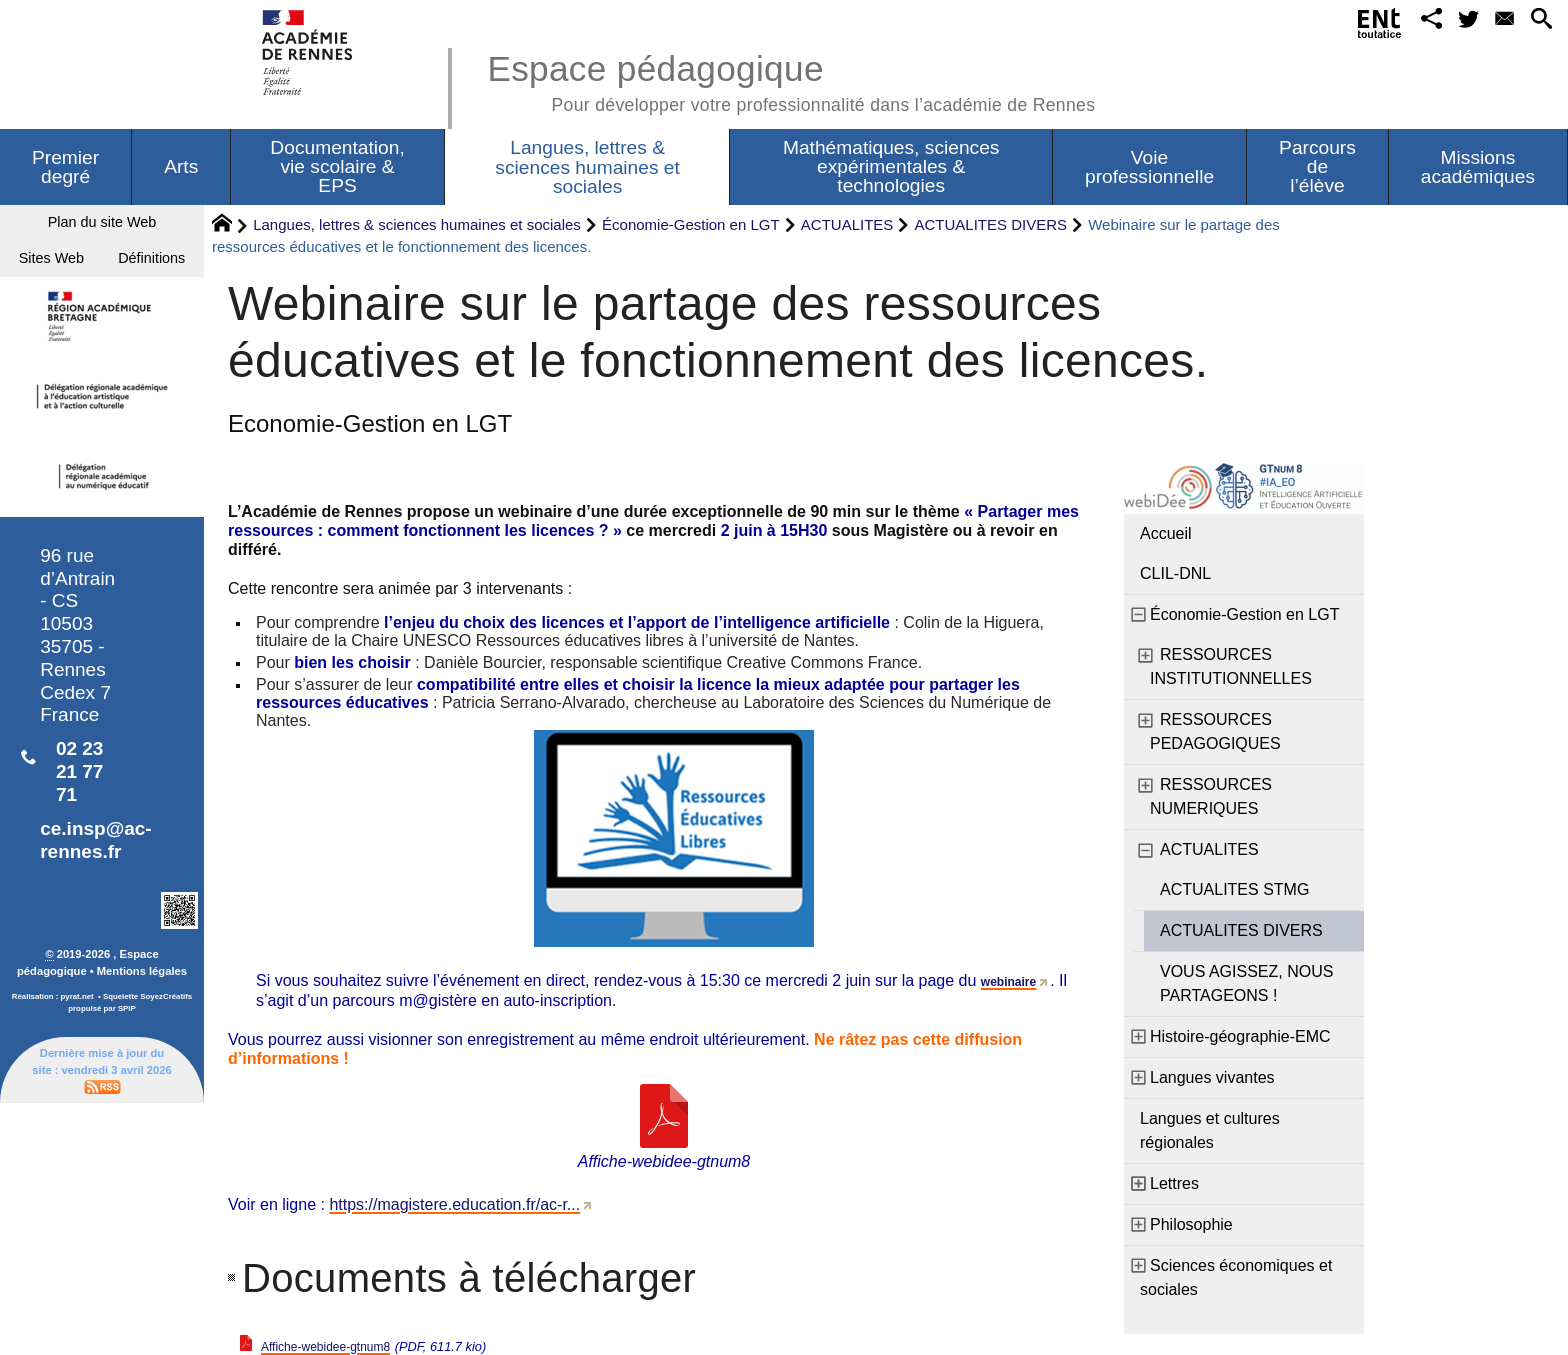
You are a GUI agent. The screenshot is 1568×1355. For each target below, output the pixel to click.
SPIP (127, 1080)
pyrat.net (77, 1068)
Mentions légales (142, 1043)
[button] (1407, 23)
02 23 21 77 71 (80, 843)
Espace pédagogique (791, 80)
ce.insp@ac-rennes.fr (95, 912)
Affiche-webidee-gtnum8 (347, 1345)
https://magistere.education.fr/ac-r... (454, 1204)
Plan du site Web (102, 227)
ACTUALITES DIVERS (991, 224)
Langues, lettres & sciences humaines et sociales (417, 224)
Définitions (102, 323)
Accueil (1166, 533)
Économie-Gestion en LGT (691, 224)
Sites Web (101, 275)
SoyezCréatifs (166, 1068)
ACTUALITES (847, 224)
